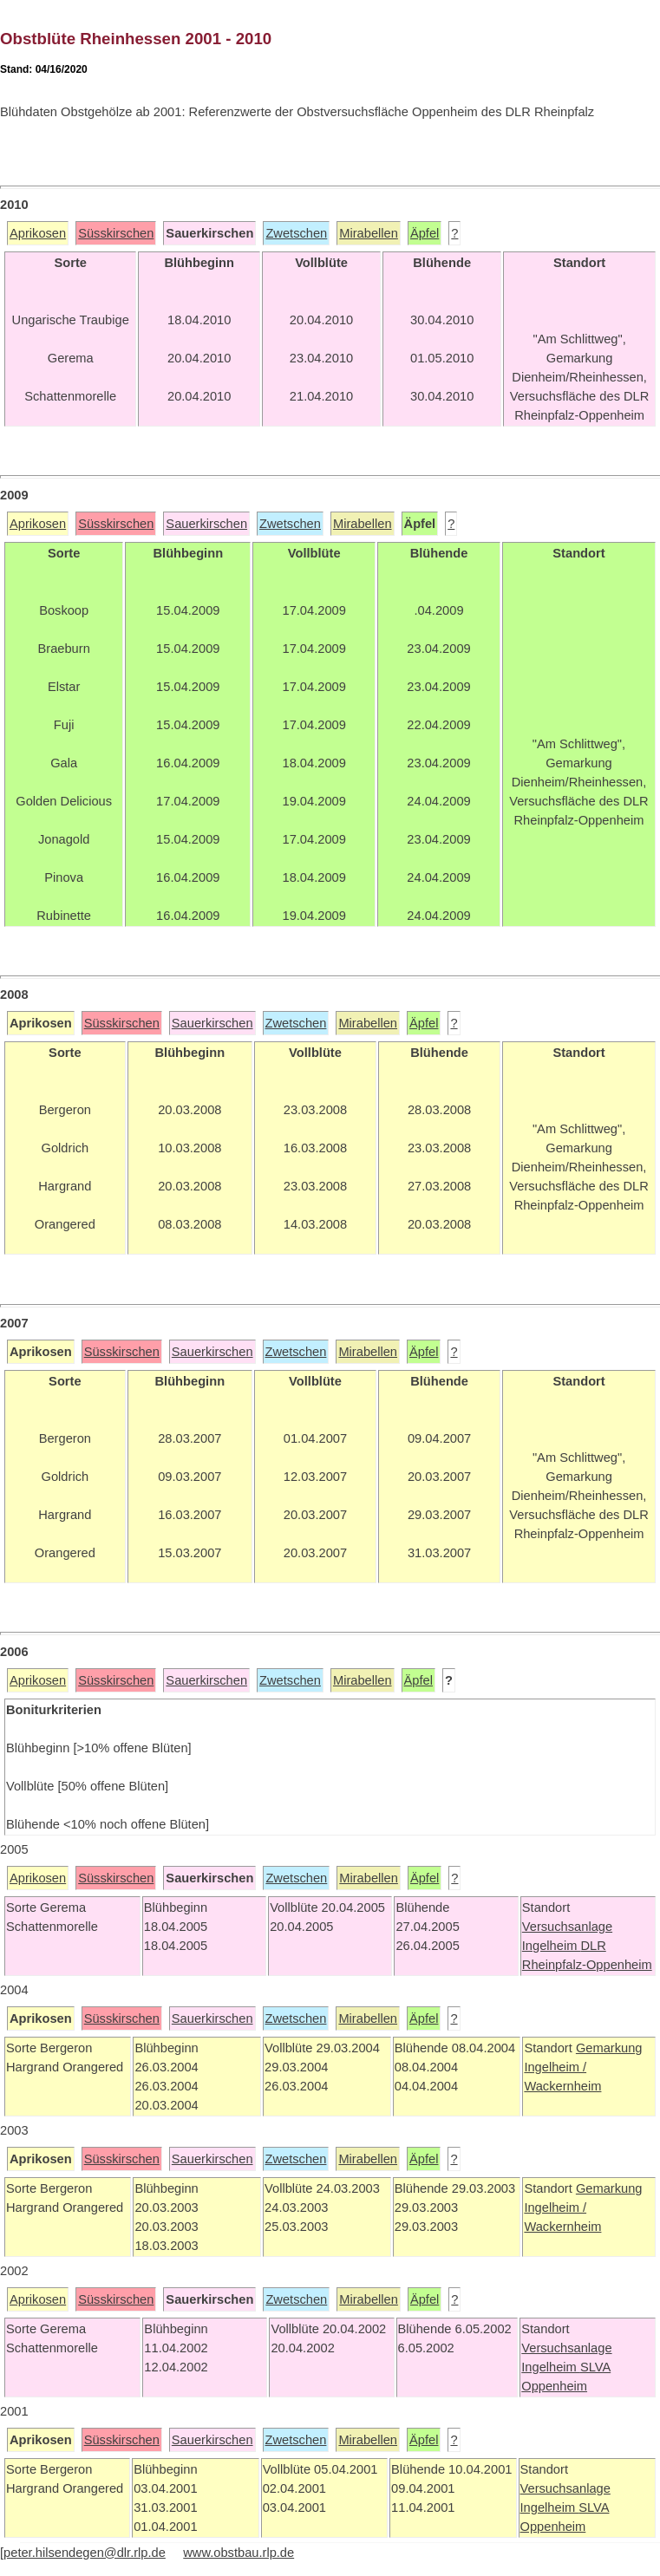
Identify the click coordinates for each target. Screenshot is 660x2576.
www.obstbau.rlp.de (238, 2553)
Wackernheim (562, 2086)
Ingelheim (551, 1946)
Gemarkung (609, 2048)
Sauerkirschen (206, 524)
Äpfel (424, 233)
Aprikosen (38, 233)
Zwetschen (296, 233)
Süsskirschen (116, 233)
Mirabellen (368, 233)
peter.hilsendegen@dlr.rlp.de (84, 2553)
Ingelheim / (555, 2067)
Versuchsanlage (567, 1927)
